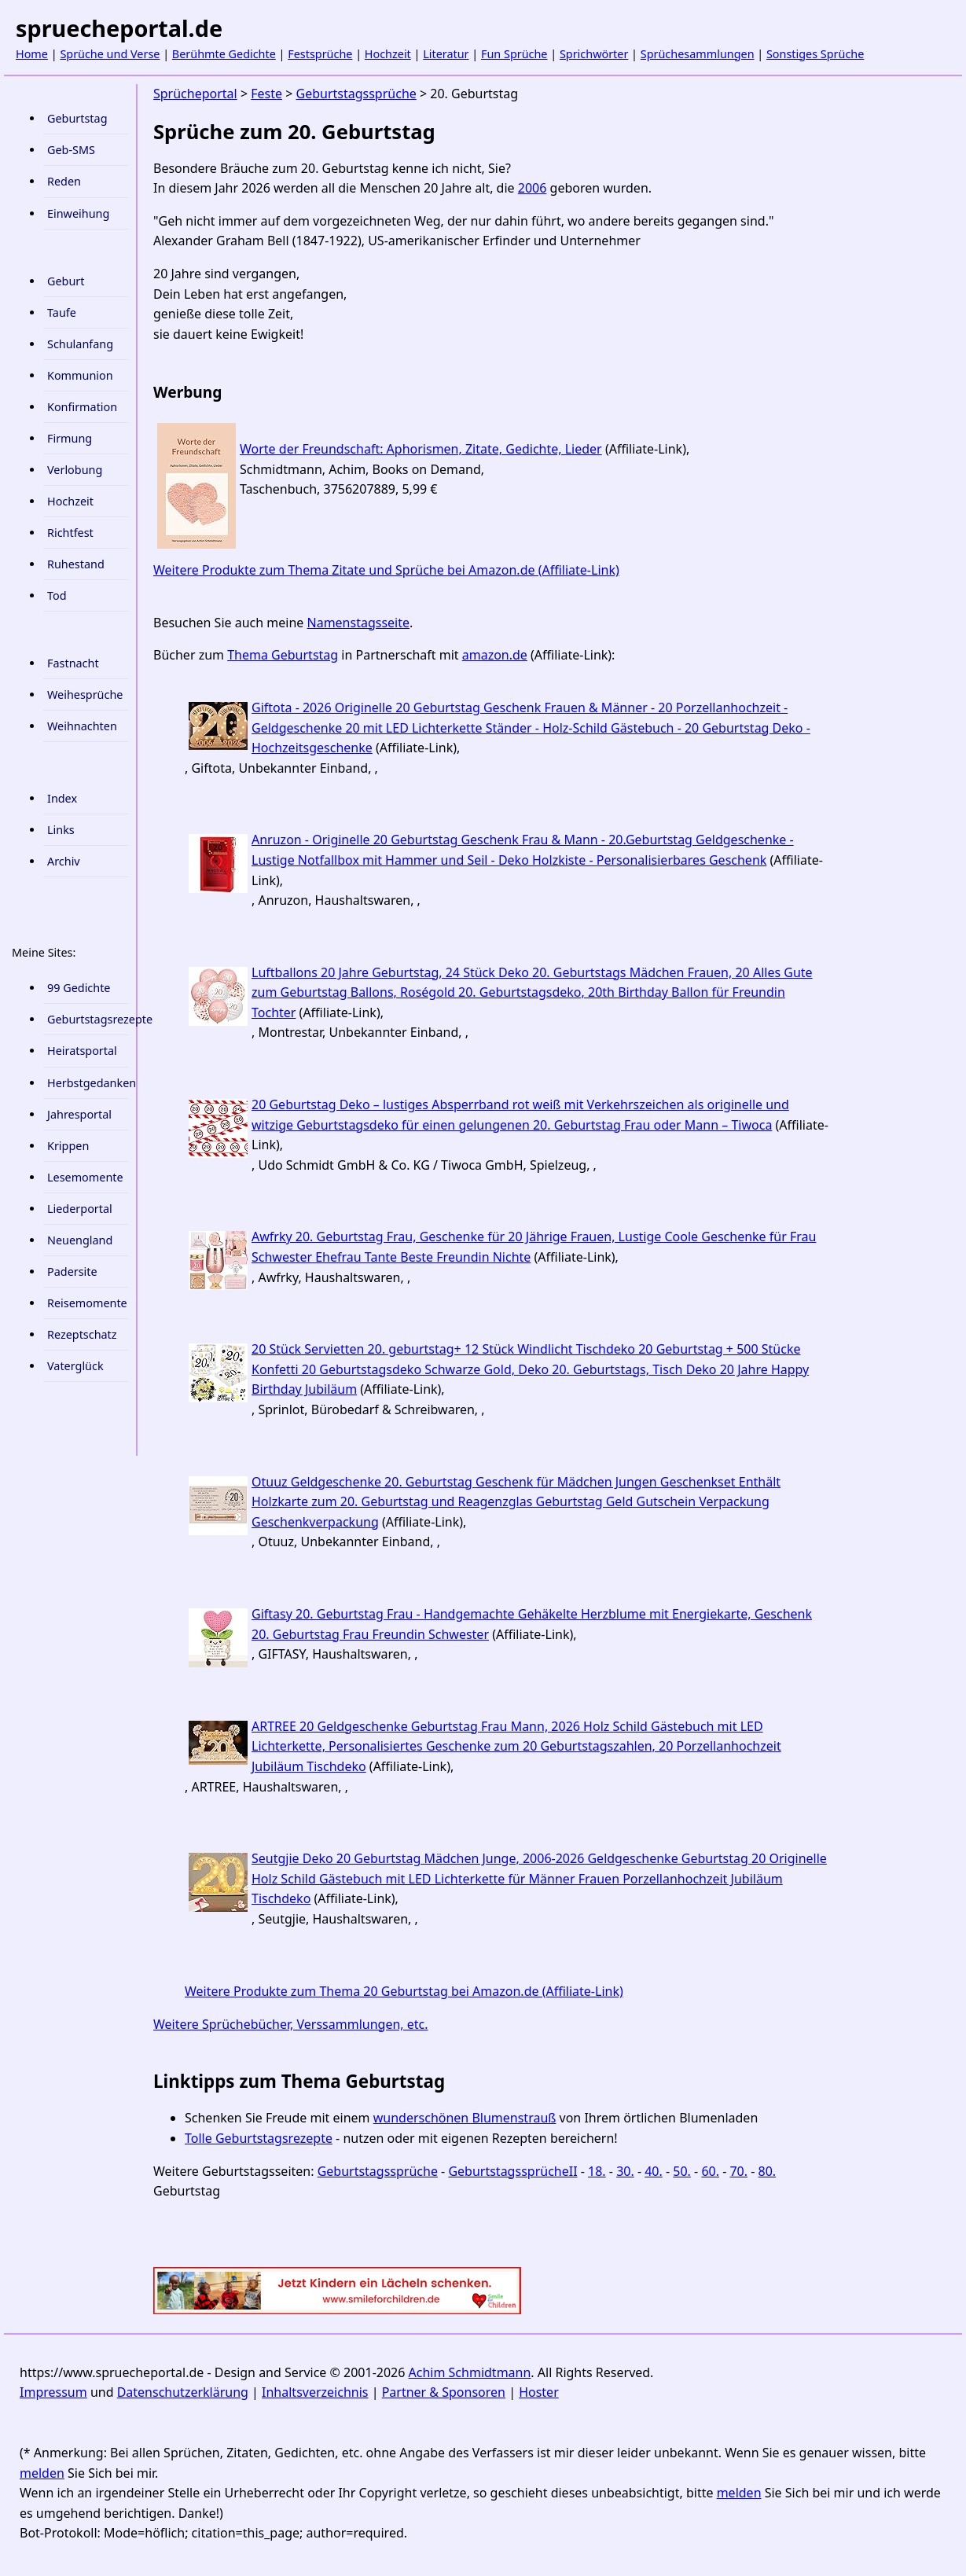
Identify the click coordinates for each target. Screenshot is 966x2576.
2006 (532, 188)
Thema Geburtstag (282, 654)
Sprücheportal (195, 93)
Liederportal (79, 1208)
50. (682, 2171)
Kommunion (80, 375)
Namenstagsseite (358, 622)
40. (654, 2171)
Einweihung (78, 213)
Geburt (65, 281)
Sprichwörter (594, 53)
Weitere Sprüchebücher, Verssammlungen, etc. (290, 2024)
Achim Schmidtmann (470, 2372)
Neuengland (79, 1240)
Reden (64, 181)
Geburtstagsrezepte (87, 1019)
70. (738, 2171)
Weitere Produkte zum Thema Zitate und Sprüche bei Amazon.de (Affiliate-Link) (386, 570)
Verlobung (74, 469)
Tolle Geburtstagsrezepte (258, 2138)
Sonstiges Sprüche (815, 53)
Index (62, 798)
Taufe (61, 312)
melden (42, 2473)
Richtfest (70, 532)
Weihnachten (82, 725)
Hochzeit (388, 53)
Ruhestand (76, 564)
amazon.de (494, 654)
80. (767, 2171)
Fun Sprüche (514, 53)
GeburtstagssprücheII (512, 2171)
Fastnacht (73, 663)
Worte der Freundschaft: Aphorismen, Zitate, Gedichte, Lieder (421, 449)
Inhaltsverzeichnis (315, 2392)
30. (625, 2171)
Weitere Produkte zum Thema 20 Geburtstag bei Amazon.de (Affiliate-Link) (404, 1991)
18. (597, 2171)
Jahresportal (79, 1114)
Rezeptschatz (82, 1334)
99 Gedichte (78, 987)
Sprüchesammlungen (698, 53)
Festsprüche (320, 53)
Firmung (69, 438)
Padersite (72, 1271)
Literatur (445, 53)
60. (710, 2171)
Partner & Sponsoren (443, 2392)
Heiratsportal (82, 1050)
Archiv (63, 861)
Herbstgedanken (87, 1082)
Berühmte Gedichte (224, 53)
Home (32, 53)
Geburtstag (77, 118)
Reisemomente (87, 1302)
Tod (57, 595)
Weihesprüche (85, 694)
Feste (266, 93)
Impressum (53, 2392)
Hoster (539, 2392)
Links (61, 829)
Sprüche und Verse (110, 53)
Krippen (68, 1145)
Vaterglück (75, 1365)
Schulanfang (80, 343)
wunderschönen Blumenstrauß (464, 2117)
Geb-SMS (71, 149)
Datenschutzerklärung (182, 2392)
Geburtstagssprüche (356, 93)
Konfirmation (82, 406)
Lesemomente (85, 1177)
